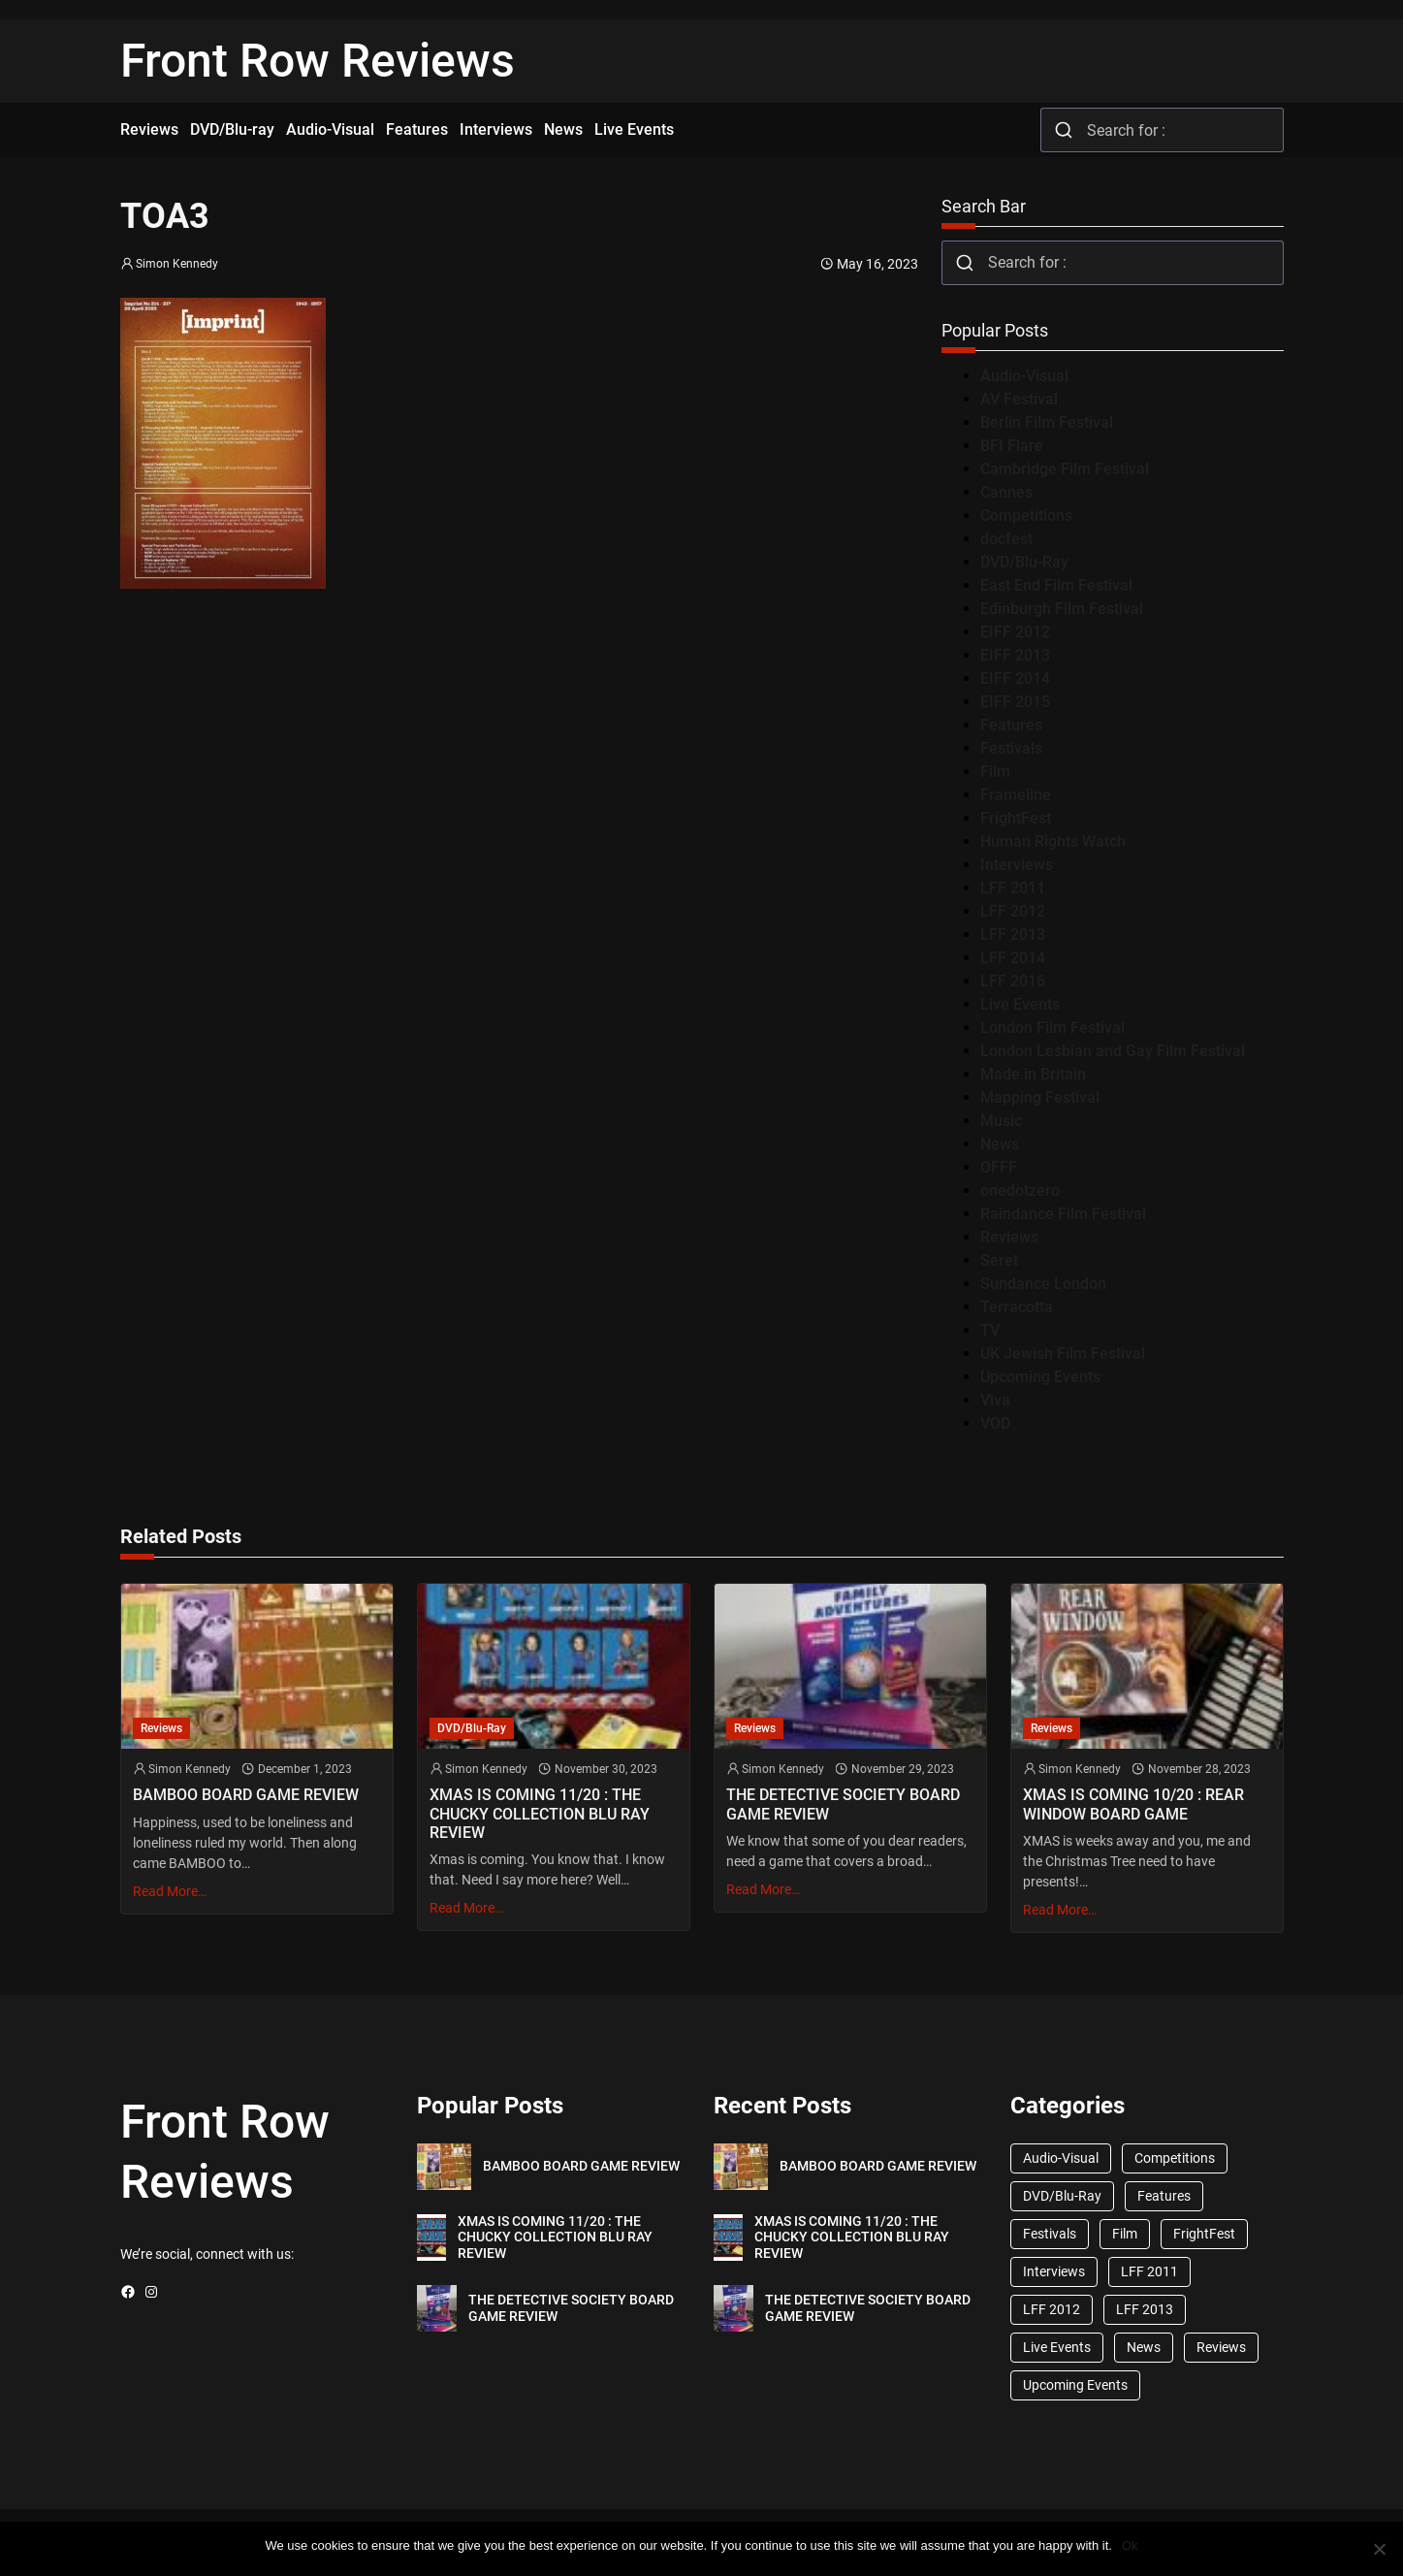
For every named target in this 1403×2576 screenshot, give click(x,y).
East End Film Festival (1056, 585)
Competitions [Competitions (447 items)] (1174, 2158)
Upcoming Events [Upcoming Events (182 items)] (1075, 2385)
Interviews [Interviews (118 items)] (1054, 2271)
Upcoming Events (1040, 1377)
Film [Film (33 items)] (1124, 2233)
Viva (995, 1400)
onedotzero (1020, 1190)
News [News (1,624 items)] (1144, 2347)
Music (1001, 1120)
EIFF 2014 (1015, 678)
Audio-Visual (1024, 376)
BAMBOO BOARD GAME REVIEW (246, 1795)
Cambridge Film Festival (1064, 469)
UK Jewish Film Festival (1062, 1353)
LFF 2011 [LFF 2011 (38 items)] (1149, 2271)
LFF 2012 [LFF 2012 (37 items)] (1051, 2309)
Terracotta (1016, 1307)
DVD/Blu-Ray (1024, 562)
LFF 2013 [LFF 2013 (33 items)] (1144, 2309)
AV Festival (1019, 399)
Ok (1130, 2545)
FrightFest (1015, 818)
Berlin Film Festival (1046, 422)
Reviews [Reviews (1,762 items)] (1221, 2347)
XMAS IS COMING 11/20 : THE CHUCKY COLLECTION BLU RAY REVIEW (540, 1813)
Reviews (1009, 1237)
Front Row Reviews (317, 60)
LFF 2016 (1012, 981)
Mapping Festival (1040, 1097)
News (999, 1144)
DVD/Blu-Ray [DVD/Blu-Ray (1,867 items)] (1062, 2196)
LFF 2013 (1012, 934)
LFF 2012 (1012, 911)
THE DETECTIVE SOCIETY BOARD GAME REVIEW (843, 1804)
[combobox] (1162, 130)
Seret (999, 1260)
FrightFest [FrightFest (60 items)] (1204, 2233)
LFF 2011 (1012, 888)
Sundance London (1043, 1283)
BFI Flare (1011, 445)
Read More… (170, 1891)
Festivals (1011, 748)
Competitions (1026, 515)
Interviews (1016, 864)
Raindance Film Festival (1063, 1214)
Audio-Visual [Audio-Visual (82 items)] (1061, 2158)
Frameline (1015, 795)
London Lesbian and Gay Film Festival (1112, 1051)
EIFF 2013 (1015, 655)
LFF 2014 (1012, 958)
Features (1011, 725)
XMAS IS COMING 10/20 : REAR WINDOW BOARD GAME (1133, 1804)
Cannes (1006, 492)
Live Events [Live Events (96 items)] (1057, 2347)
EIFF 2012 (1015, 632)
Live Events (1020, 1004)
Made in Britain (1033, 1074)
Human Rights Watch (1053, 841)
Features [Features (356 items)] (1164, 2196)
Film (995, 771)
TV (990, 1330)
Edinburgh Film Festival (1061, 608)
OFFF (998, 1167)
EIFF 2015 (1015, 701)
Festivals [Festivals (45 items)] (1049, 2233)
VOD (995, 1423)
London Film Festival (1052, 1027)
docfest (1006, 539)
